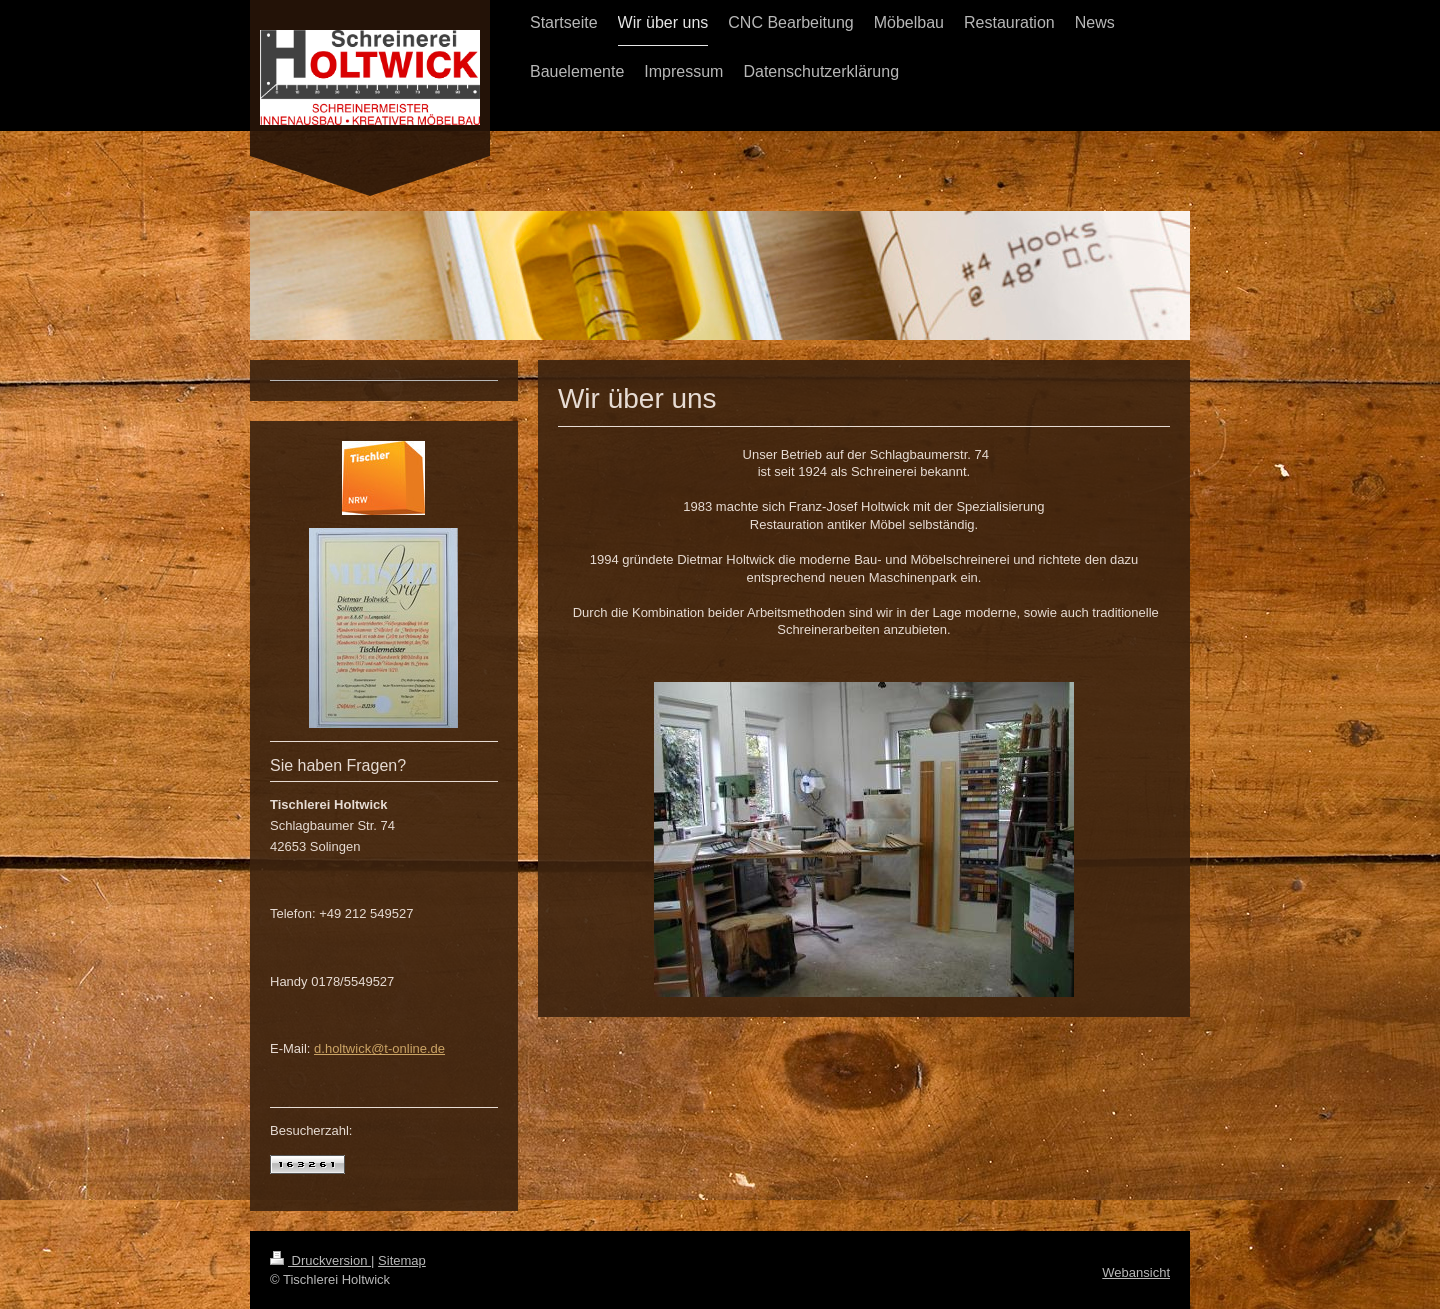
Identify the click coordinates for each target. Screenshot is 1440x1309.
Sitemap (402, 1260)
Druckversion (320, 1260)
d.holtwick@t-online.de (379, 1048)
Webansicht (1136, 1272)
